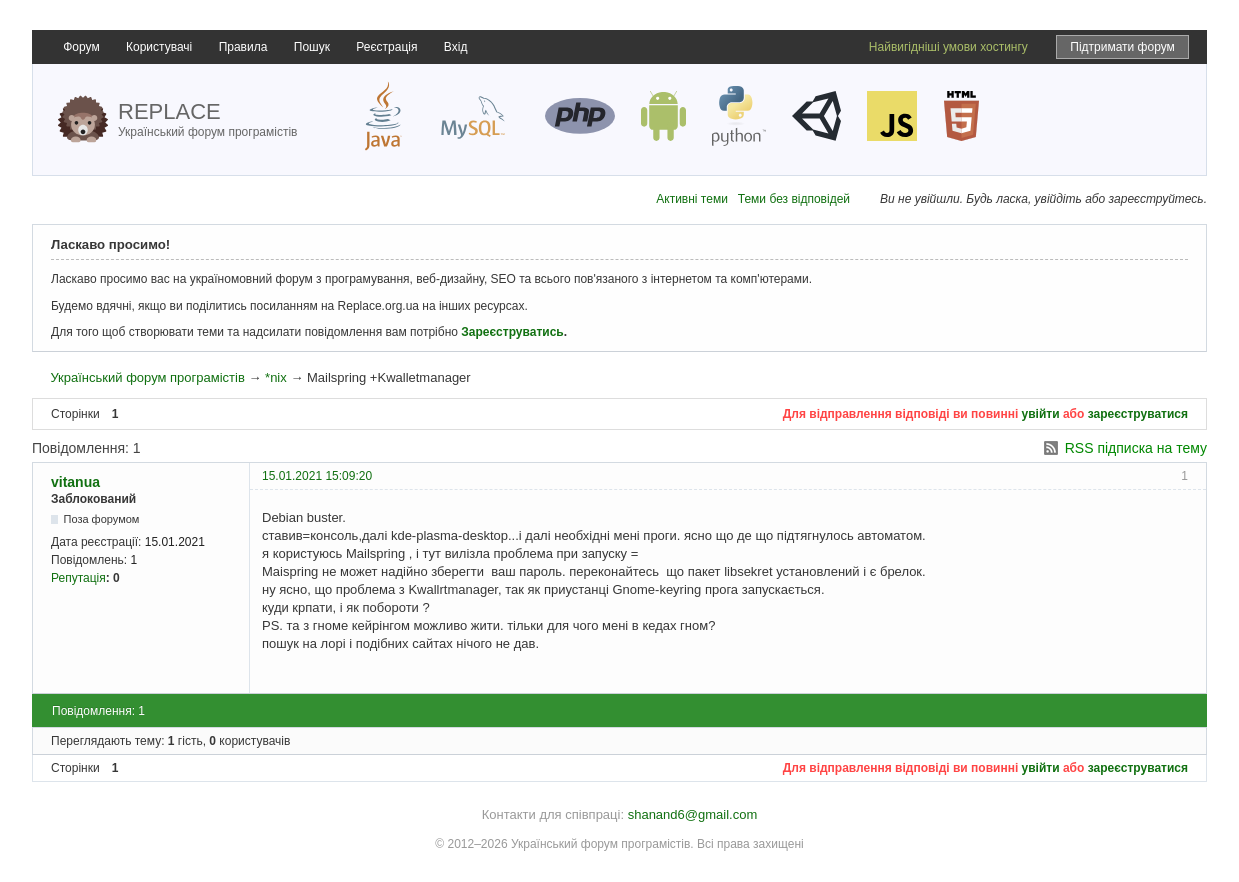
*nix (276, 377)
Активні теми (692, 199)
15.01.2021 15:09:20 (317, 476)
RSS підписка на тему (1136, 448)
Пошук (312, 47)
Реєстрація (386, 47)
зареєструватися (1138, 414)
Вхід (456, 47)
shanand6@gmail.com (693, 814)
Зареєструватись (512, 332)
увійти (1041, 414)
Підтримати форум (1122, 47)
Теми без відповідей (794, 199)
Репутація (78, 578)
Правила (243, 47)
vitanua (75, 482)
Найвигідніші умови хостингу (948, 47)
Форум (81, 47)
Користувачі (159, 47)
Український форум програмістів (147, 377)
